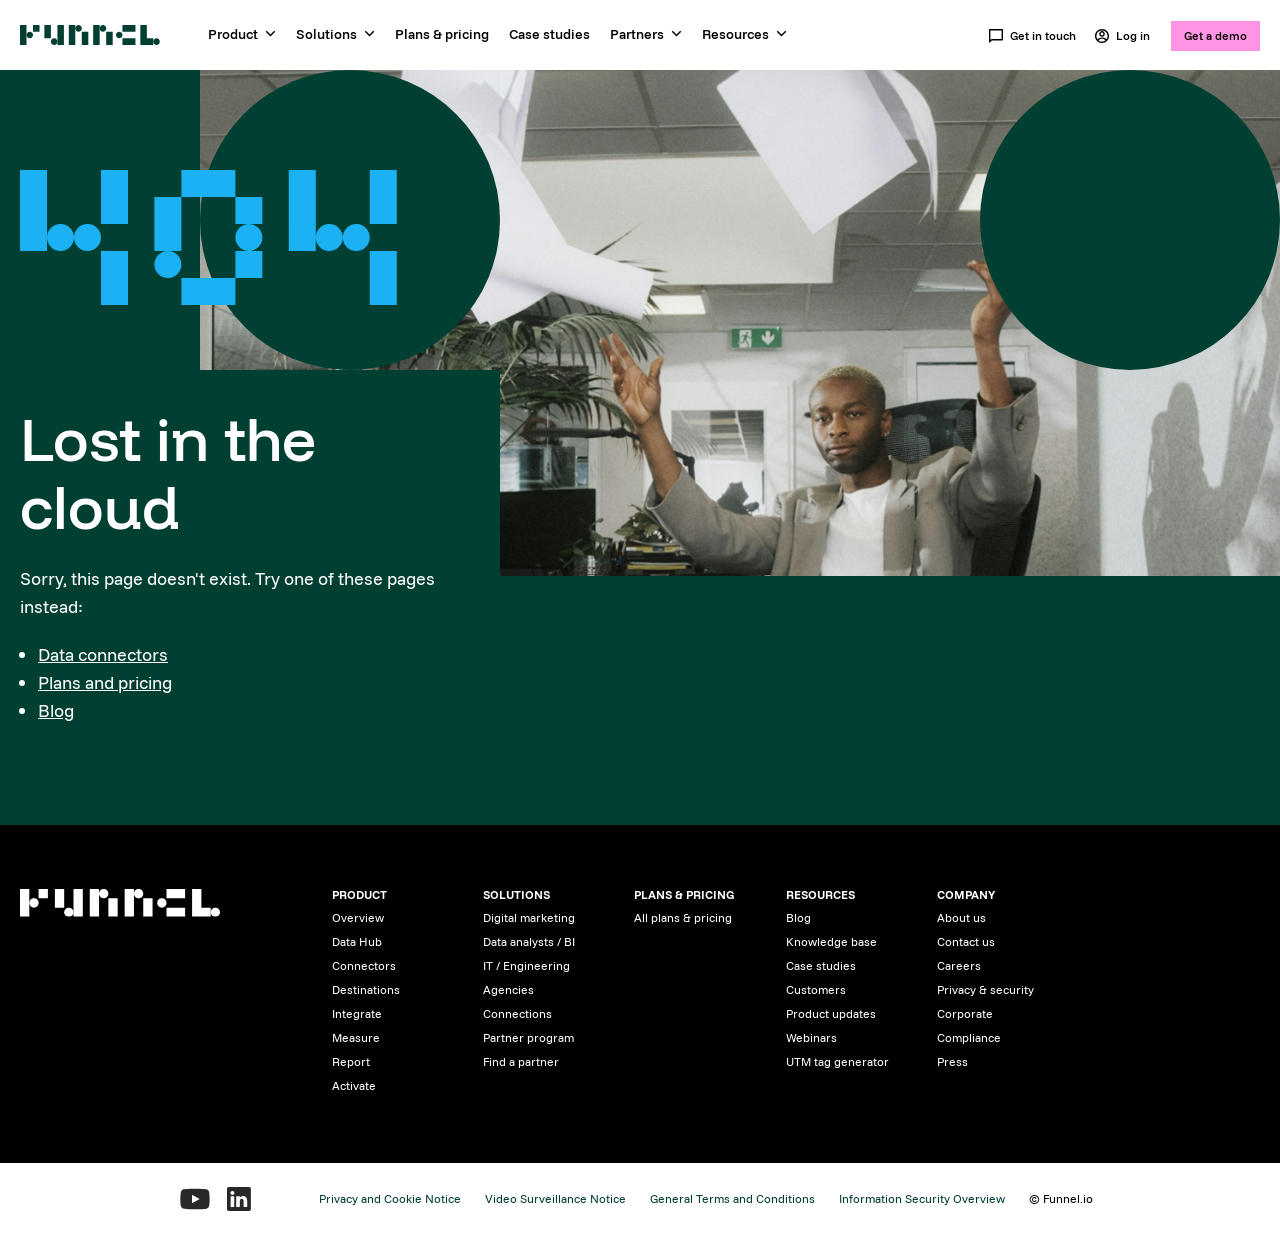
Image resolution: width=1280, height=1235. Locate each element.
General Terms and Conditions (732, 1198)
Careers (959, 965)
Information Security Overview (922, 1198)
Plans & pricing (442, 34)
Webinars (811, 1037)
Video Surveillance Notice (555, 1198)
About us (961, 917)
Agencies (508, 989)
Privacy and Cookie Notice (390, 1198)
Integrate (357, 1013)
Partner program (528, 1037)
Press (952, 1061)
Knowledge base (831, 941)
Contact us (966, 941)
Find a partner (521, 1061)
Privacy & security (985, 989)
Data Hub (357, 941)
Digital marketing (529, 917)
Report (351, 1061)
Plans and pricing (105, 682)
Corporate (965, 1013)
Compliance (969, 1037)
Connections (517, 1013)
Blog (56, 710)
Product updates (831, 1013)
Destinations (366, 989)
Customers (816, 989)
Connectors (364, 965)
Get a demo (1215, 35)
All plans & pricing (683, 917)
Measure (356, 1037)
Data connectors (103, 654)
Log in (1122, 36)
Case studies (549, 34)
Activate (354, 1085)
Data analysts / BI (529, 941)
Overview (358, 917)
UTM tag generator (837, 1061)
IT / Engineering (526, 965)
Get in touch (1032, 36)
